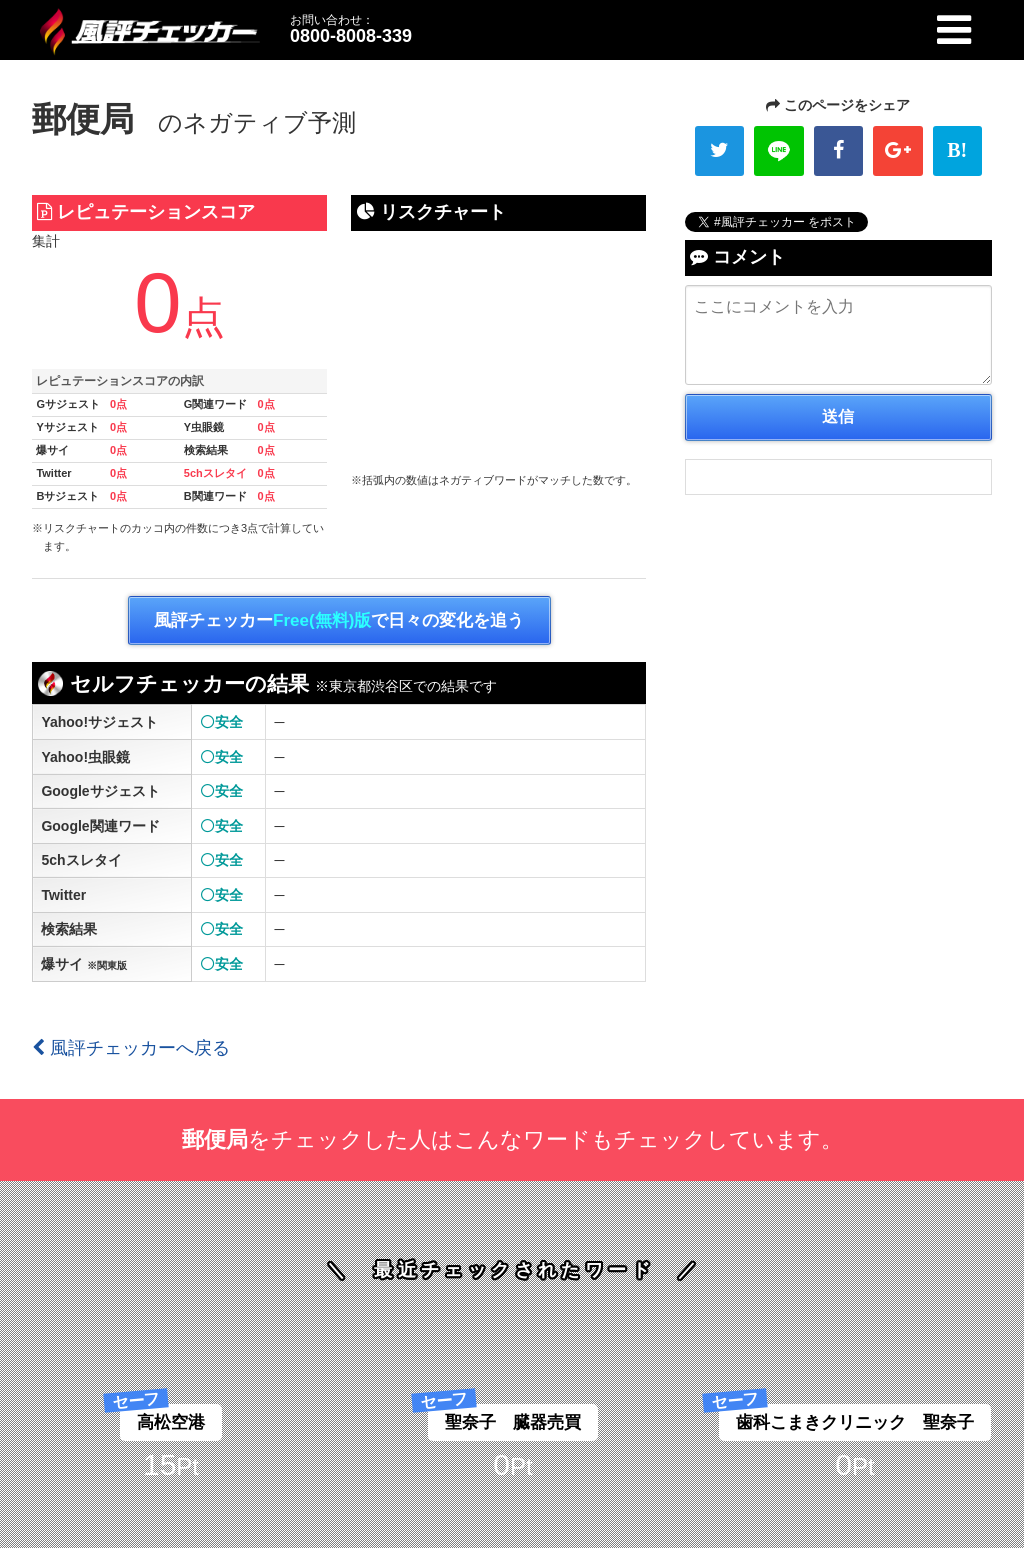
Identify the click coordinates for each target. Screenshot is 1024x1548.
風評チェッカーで (339, 621)
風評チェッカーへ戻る (131, 1048)
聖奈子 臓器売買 (513, 1422)
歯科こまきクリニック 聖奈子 (855, 1422)
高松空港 (171, 1422)
